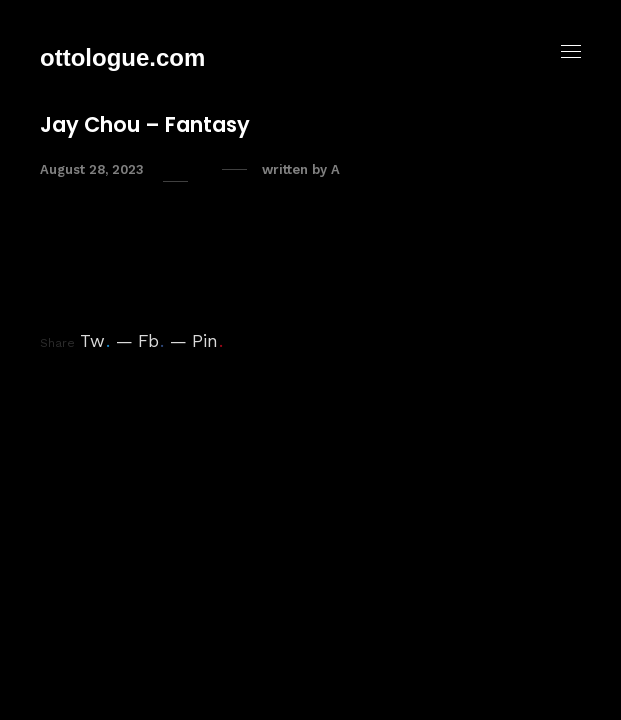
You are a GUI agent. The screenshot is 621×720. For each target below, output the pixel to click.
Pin (207, 341)
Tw (95, 341)
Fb (151, 341)
